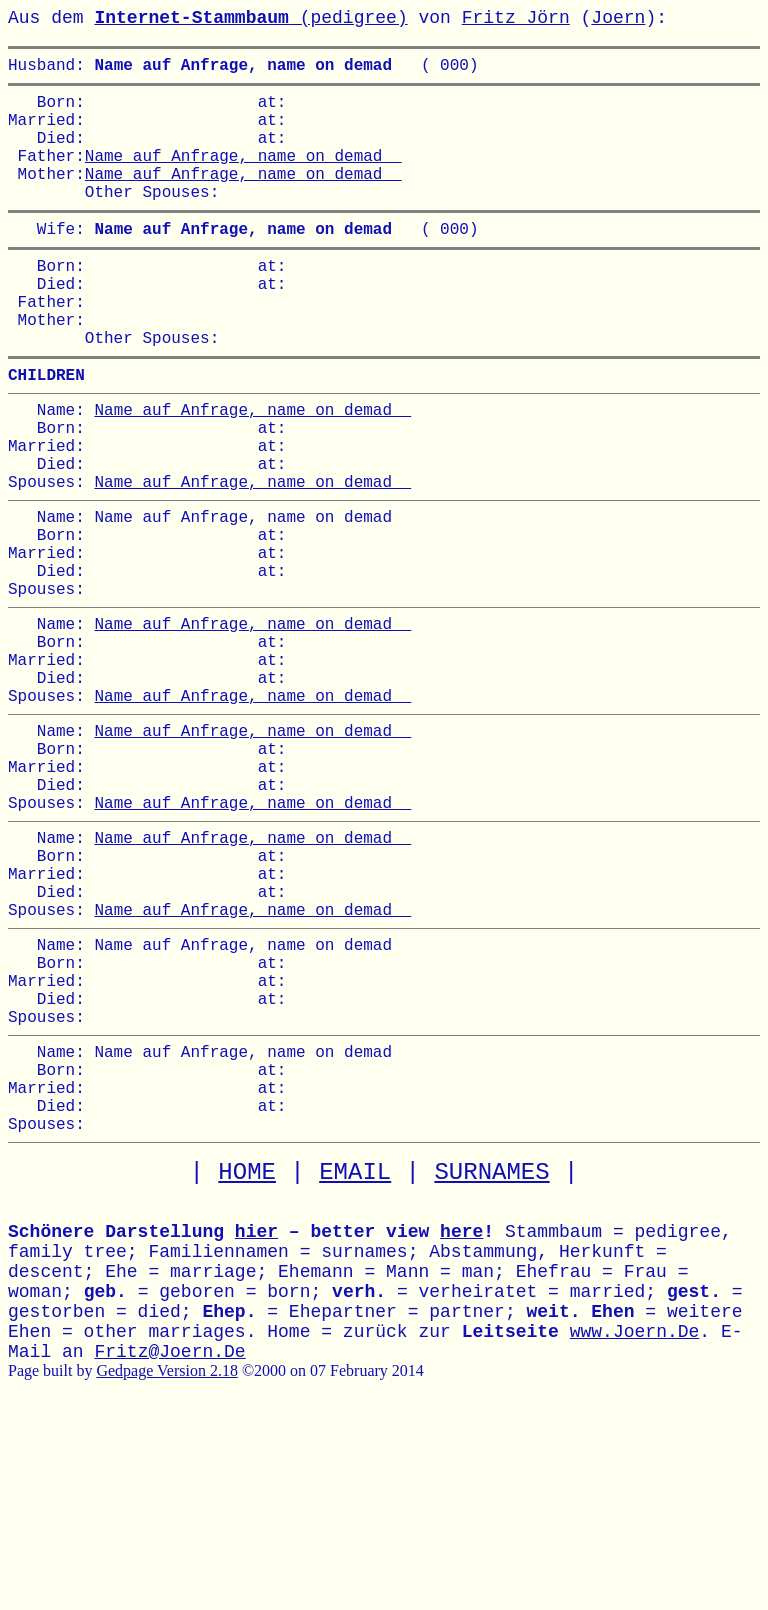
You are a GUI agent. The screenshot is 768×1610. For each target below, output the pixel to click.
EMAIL (355, 1368)
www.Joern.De (635, 1528)
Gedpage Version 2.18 (166, 1566)
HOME (247, 1368)
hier (256, 1428)
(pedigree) (250, 18)
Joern (618, 18)
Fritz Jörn (516, 18)
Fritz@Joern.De (169, 1548)
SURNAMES (491, 1368)
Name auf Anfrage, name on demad (243, 175)
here (461, 1428)
